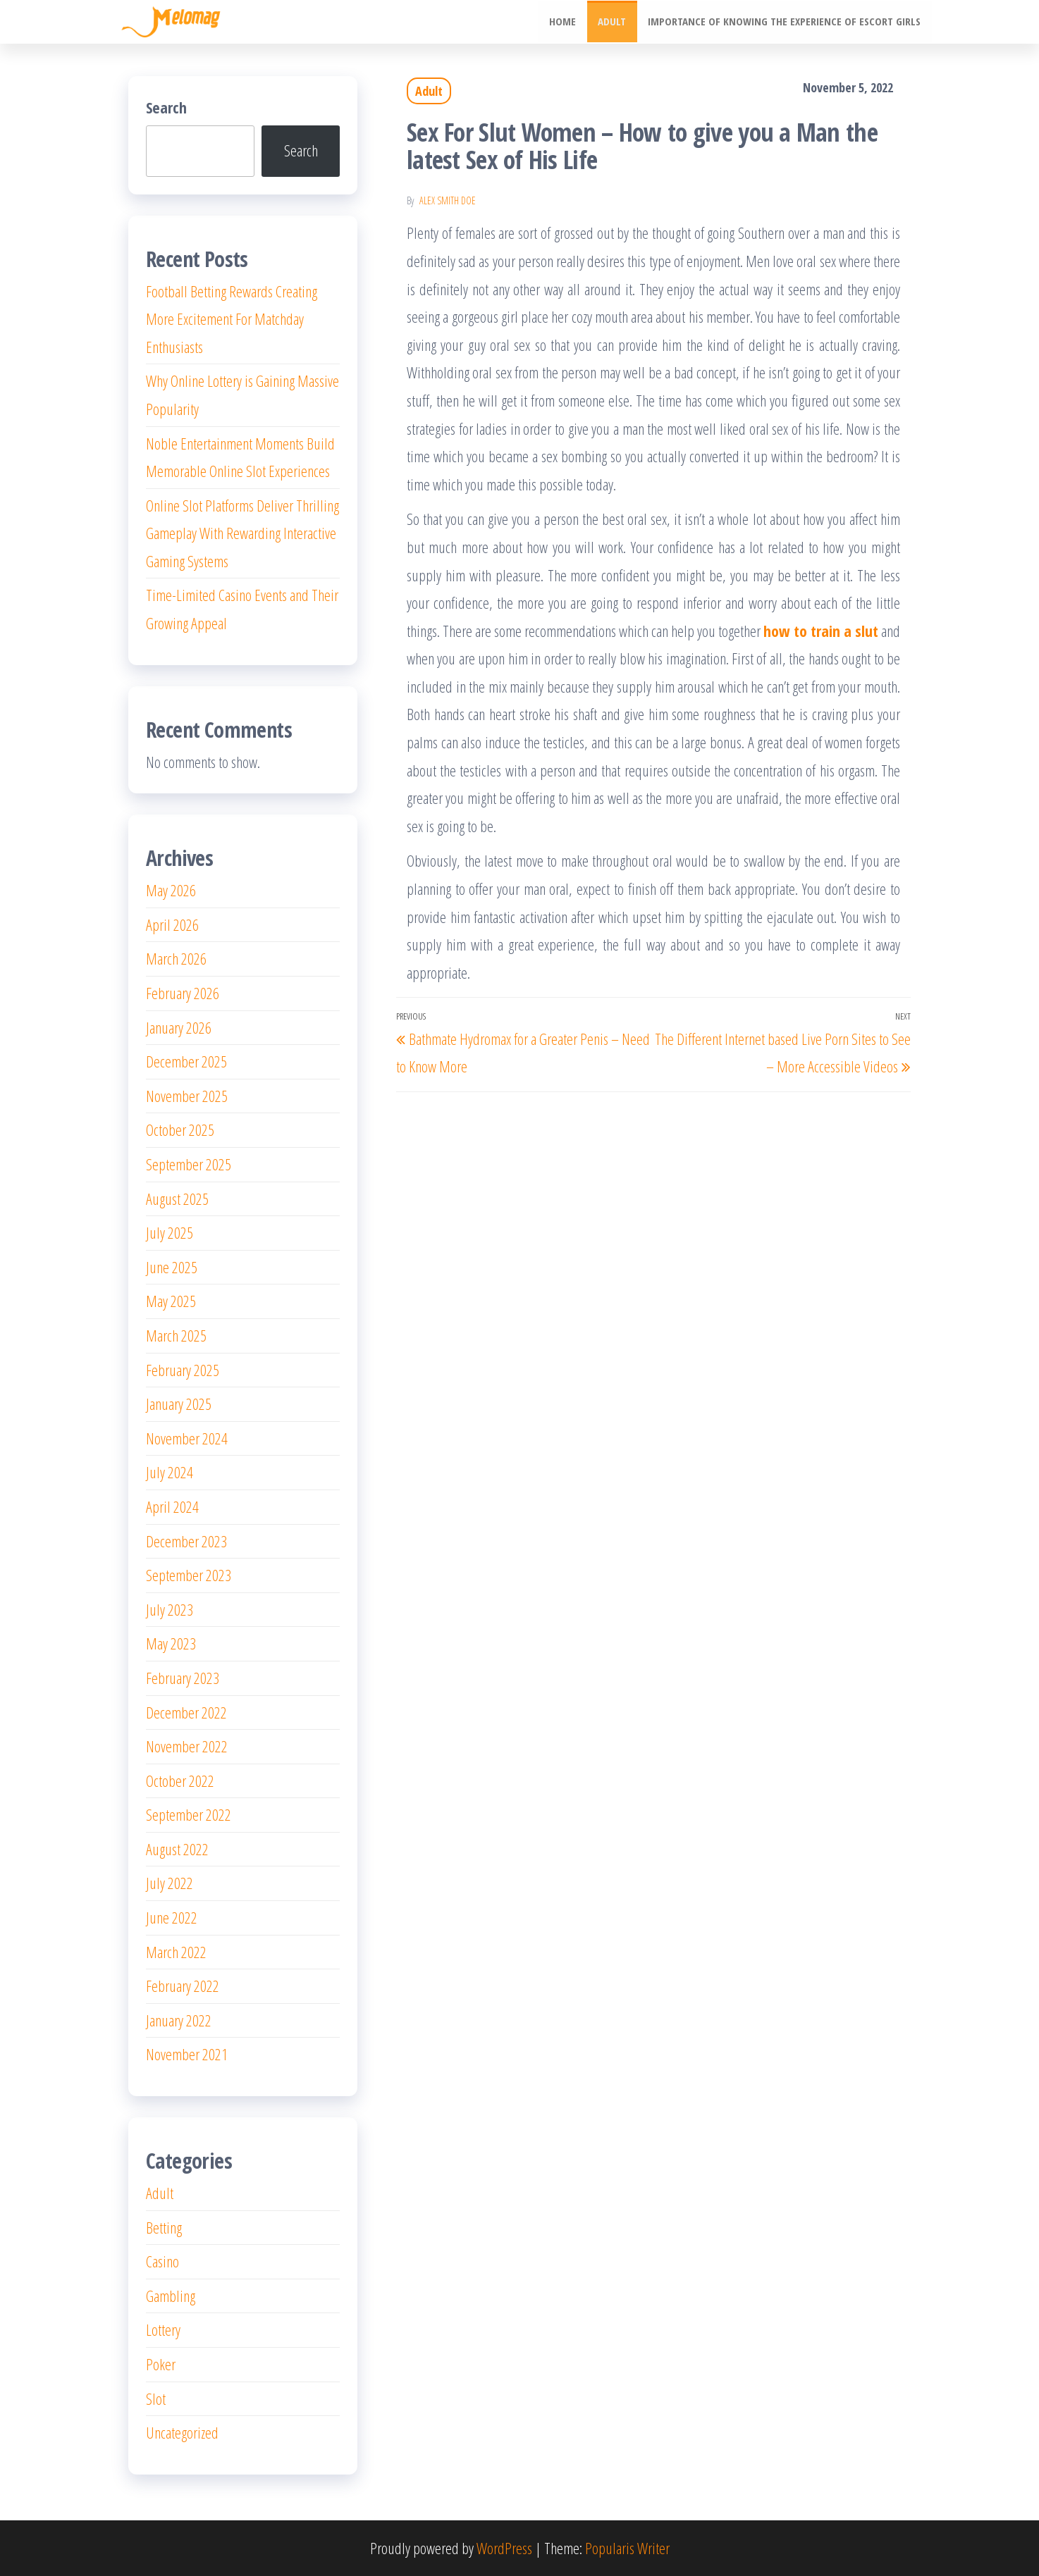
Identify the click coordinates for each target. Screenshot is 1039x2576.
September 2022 (188, 1814)
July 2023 (169, 1609)
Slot (156, 2398)
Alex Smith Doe (447, 200)
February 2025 (182, 1369)
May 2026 (171, 889)
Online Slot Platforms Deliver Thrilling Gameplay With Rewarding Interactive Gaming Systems (242, 533)
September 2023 (188, 1574)
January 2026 (178, 1027)
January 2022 (178, 2020)
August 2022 (177, 1848)
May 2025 (171, 1300)
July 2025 (169, 1232)
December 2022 (186, 1712)
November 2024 (187, 1438)
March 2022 (176, 1951)
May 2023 (171, 1643)
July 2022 (169, 1882)
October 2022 (180, 1780)
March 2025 (176, 1335)
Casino (162, 2261)
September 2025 (188, 1164)
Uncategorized (182, 2432)
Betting (164, 2227)
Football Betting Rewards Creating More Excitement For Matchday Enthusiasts (231, 318)
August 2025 (177, 1198)
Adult (613, 22)
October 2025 (180, 1129)
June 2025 (171, 1266)
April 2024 (172, 1506)
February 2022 (182, 1985)
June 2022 (171, 1917)
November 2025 (187, 1095)
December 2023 (186, 1541)
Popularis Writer (627, 2547)
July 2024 (169, 1471)
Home (564, 22)
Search (166, 107)
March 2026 (176, 958)
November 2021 (187, 2053)
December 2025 (186, 1061)
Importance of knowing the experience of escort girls (784, 22)
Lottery (163, 2329)
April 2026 (172, 924)
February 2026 (182, 992)
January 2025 (178, 1403)
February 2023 (182, 1677)
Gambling (170, 2295)
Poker (161, 2363)
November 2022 (187, 1746)
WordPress (504, 2547)
